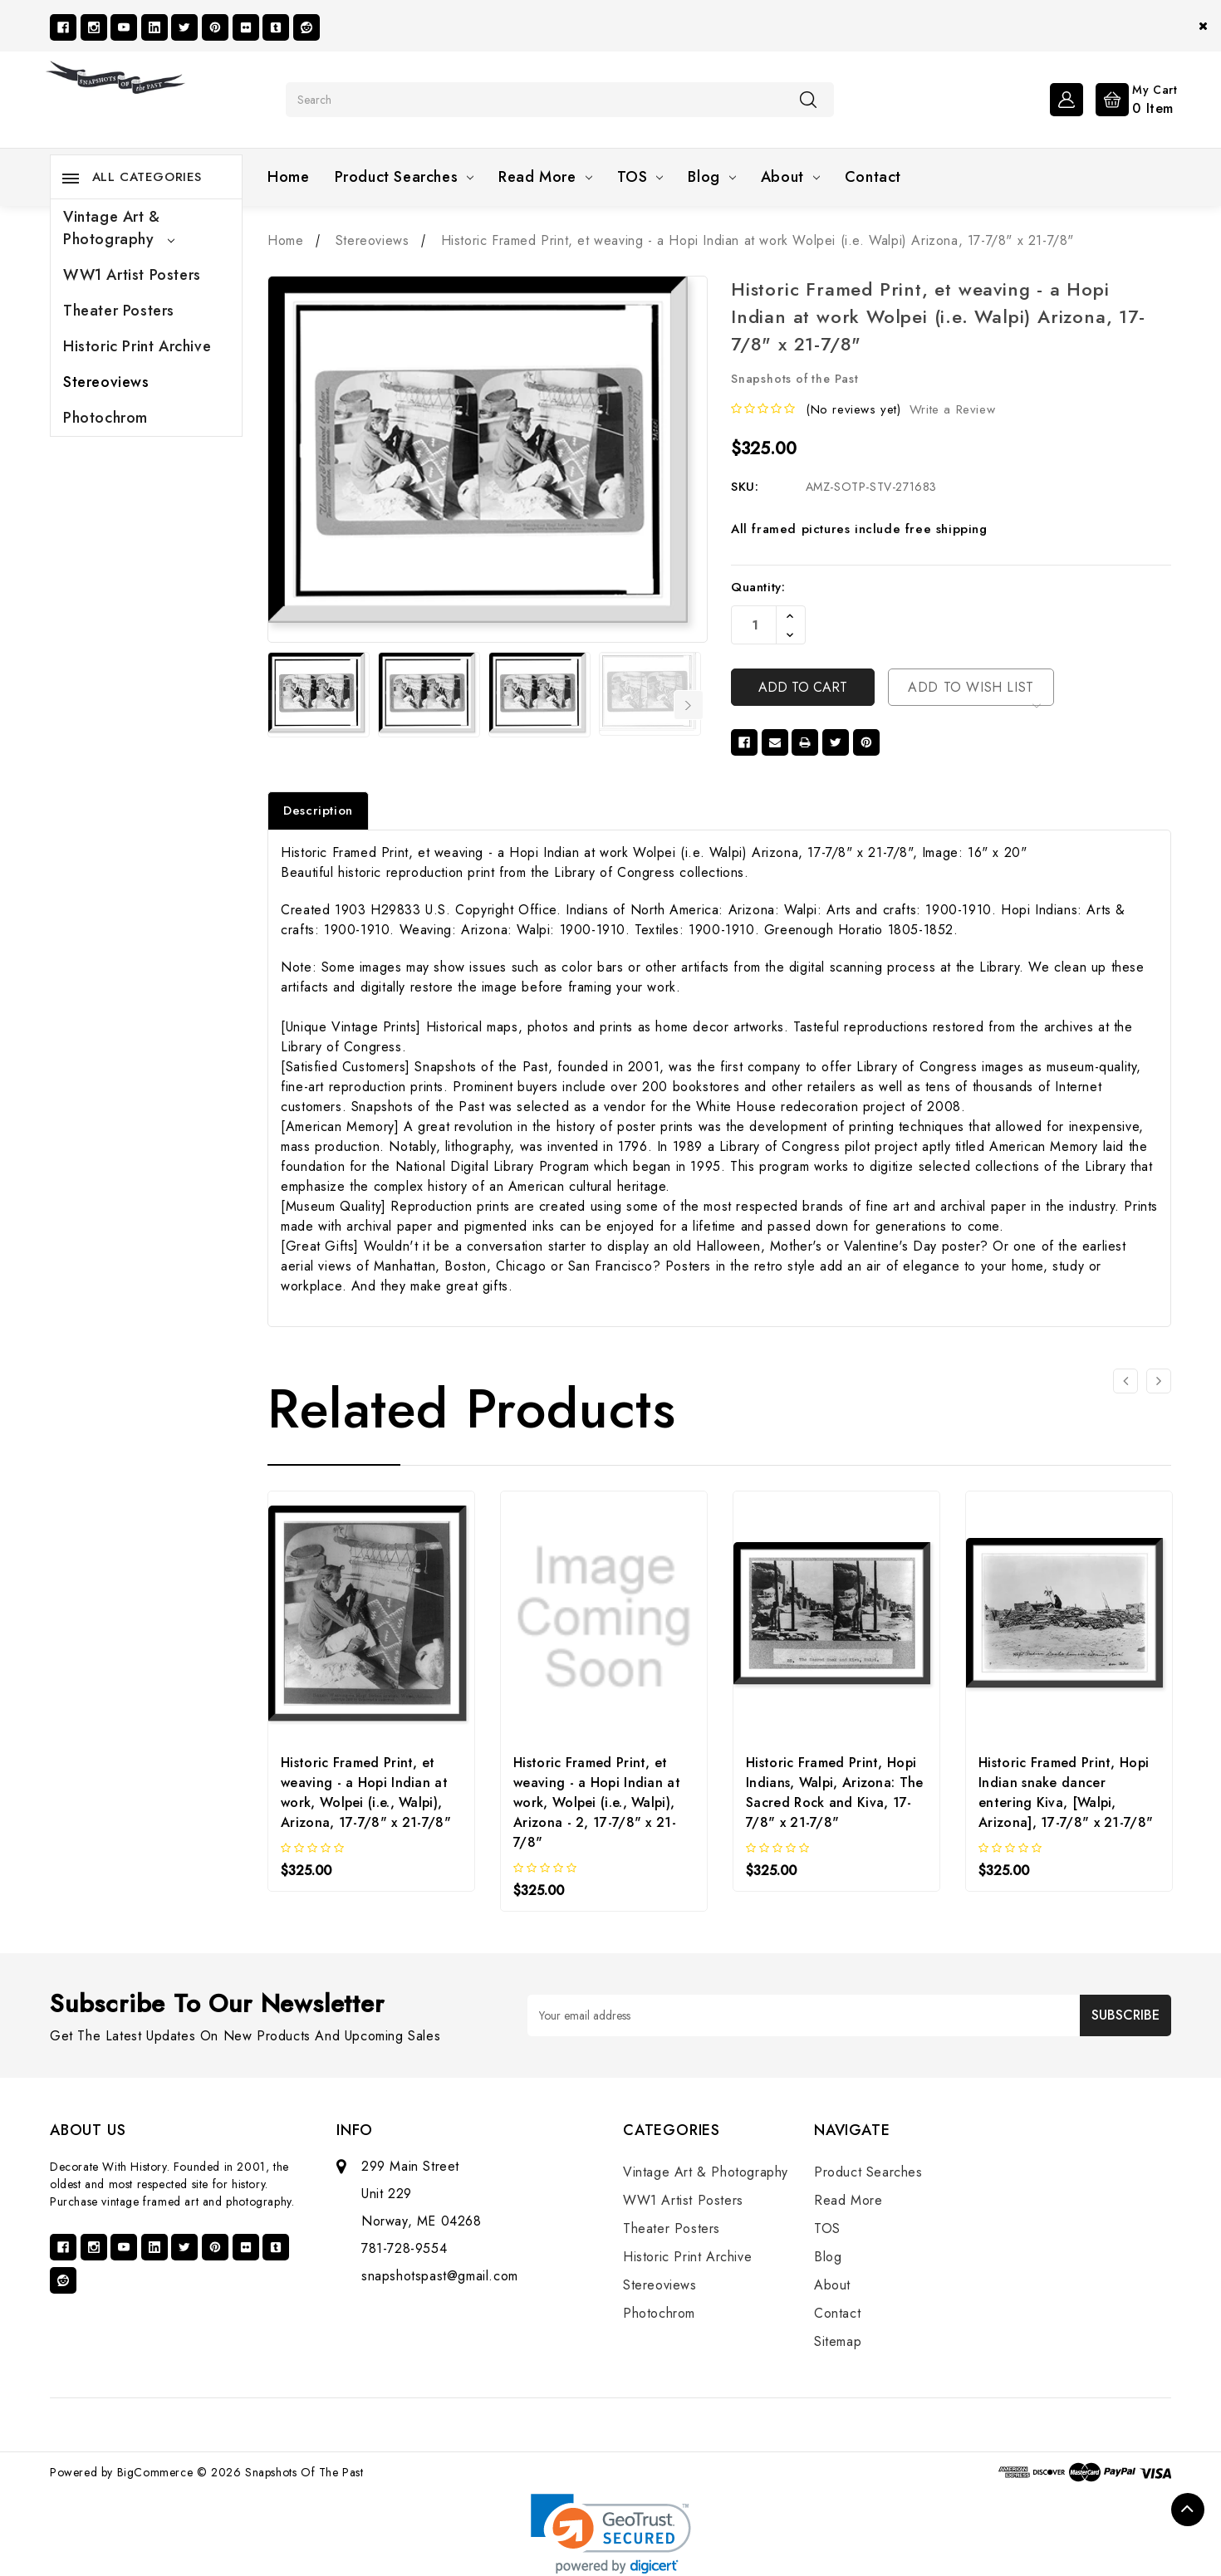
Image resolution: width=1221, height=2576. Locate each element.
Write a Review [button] (952, 409)
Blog (711, 177)
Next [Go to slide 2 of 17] (689, 705)
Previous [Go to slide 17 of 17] (278, 705)
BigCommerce (155, 2472)
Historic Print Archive (137, 346)
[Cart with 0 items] (1132, 98)
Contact (873, 177)
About (790, 177)
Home (288, 177)
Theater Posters (118, 310)
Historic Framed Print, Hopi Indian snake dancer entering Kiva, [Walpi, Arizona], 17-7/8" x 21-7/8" (1065, 1792)
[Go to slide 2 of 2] (1125, 1381)
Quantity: (758, 587)
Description (318, 810)
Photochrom (105, 418)
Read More (544, 177)
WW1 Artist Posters (132, 275)
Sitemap (837, 2341)
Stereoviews (106, 382)
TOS (640, 177)
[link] (610, 2534)
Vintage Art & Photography (118, 228)
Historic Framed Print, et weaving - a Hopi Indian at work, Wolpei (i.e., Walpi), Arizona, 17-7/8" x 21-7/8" (366, 1792)
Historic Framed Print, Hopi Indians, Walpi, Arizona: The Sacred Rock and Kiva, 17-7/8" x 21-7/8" (834, 1792)
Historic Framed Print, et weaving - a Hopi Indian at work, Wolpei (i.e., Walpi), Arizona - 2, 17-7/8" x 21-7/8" (596, 1802)
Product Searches (404, 177)
